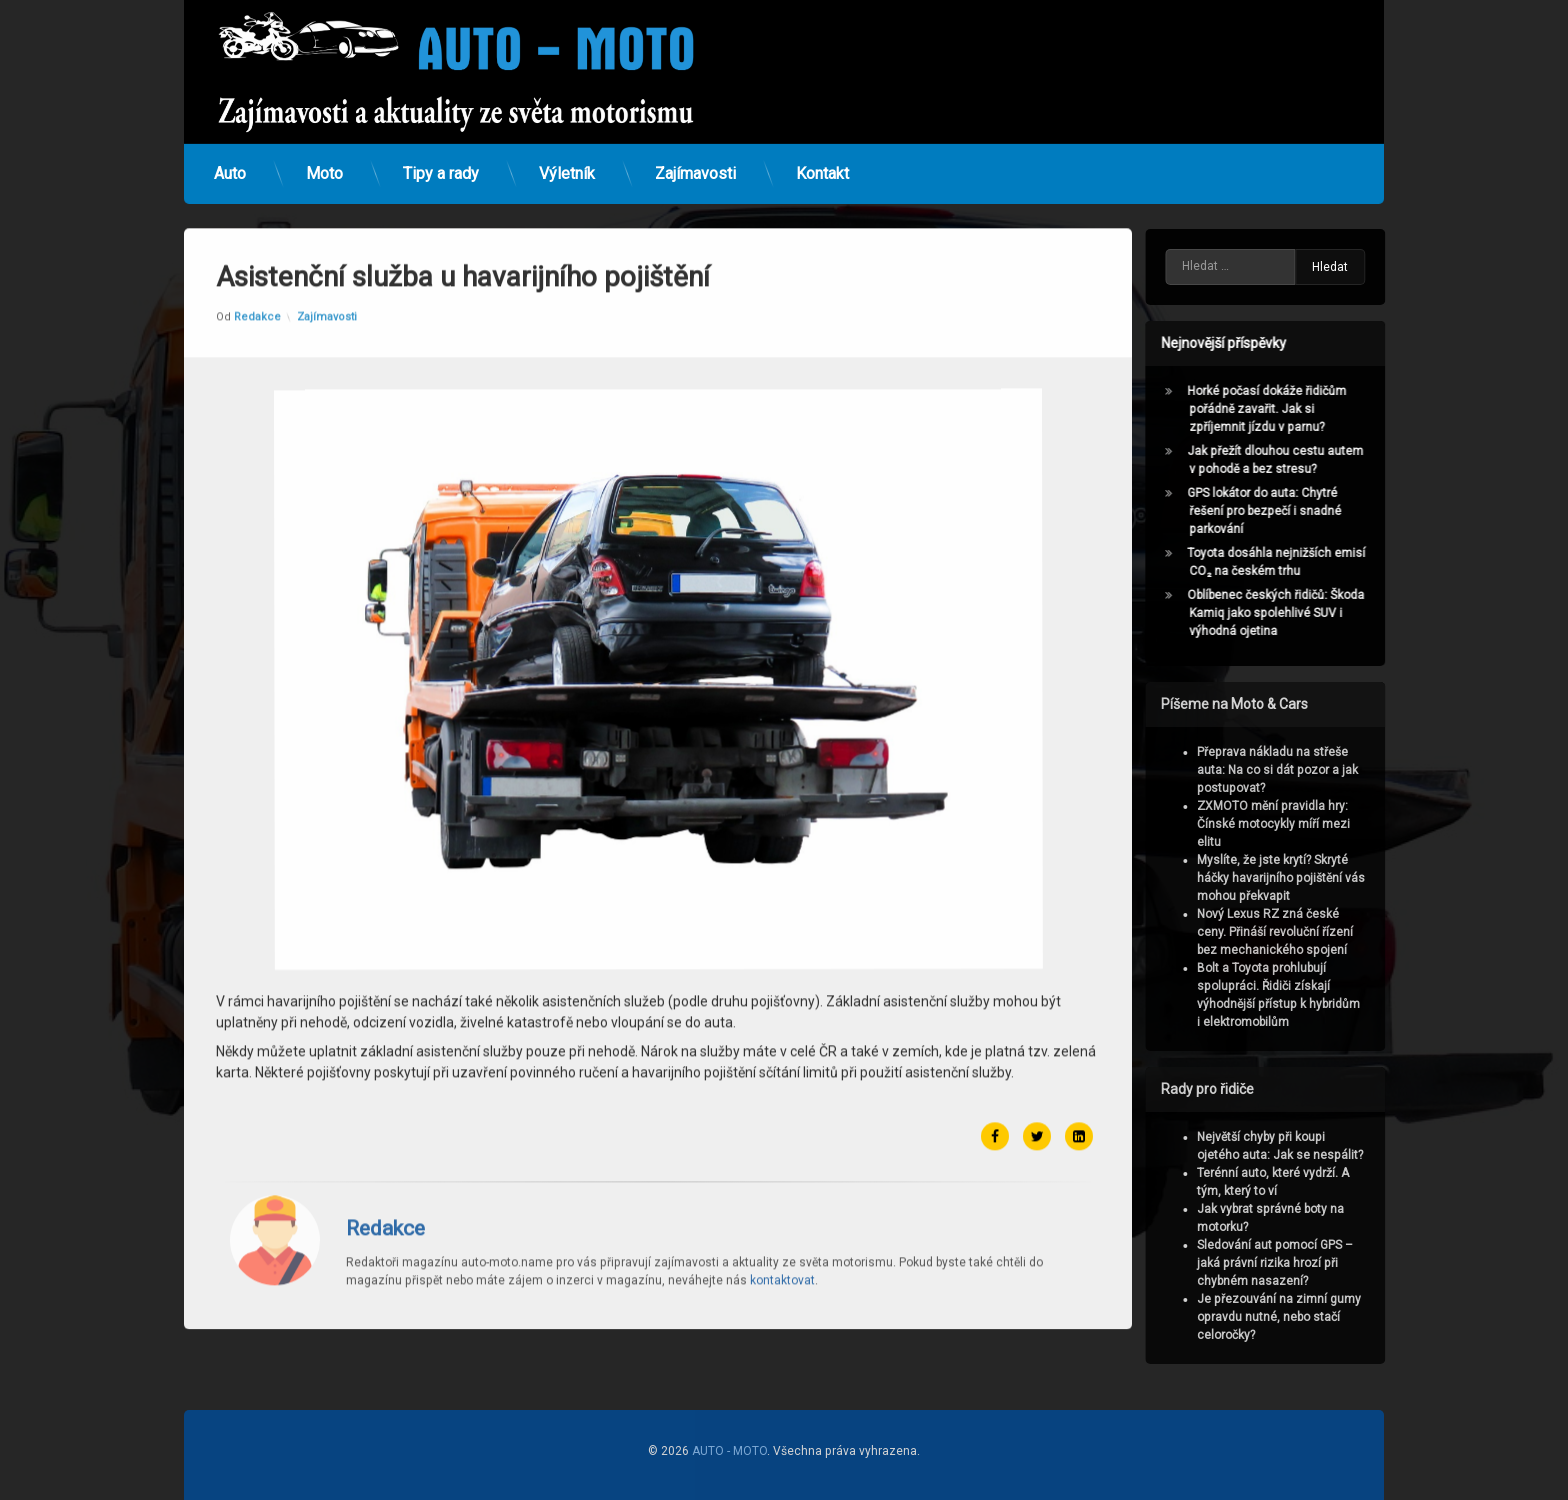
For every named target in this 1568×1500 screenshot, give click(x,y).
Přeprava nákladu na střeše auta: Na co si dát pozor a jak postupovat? (1294, 770)
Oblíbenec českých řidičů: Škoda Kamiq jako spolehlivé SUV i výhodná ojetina (1292, 613)
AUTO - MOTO (729, 1451)
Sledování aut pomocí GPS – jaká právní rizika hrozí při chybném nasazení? (1292, 1263)
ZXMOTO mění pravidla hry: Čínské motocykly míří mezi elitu (1290, 824)
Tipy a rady (441, 159)
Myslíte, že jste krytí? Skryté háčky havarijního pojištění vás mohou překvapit (1298, 878)
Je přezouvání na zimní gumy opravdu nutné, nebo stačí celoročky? (1296, 1317)
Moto (324, 159)
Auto (230, 159)
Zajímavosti (695, 159)
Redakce (257, 234)
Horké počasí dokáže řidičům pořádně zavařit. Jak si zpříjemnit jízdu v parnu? (1283, 409)
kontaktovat (782, 1198)
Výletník (567, 159)
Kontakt (822, 159)
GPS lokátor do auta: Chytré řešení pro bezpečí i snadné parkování (1281, 511)
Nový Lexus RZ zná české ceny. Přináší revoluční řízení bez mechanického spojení (1292, 932)
